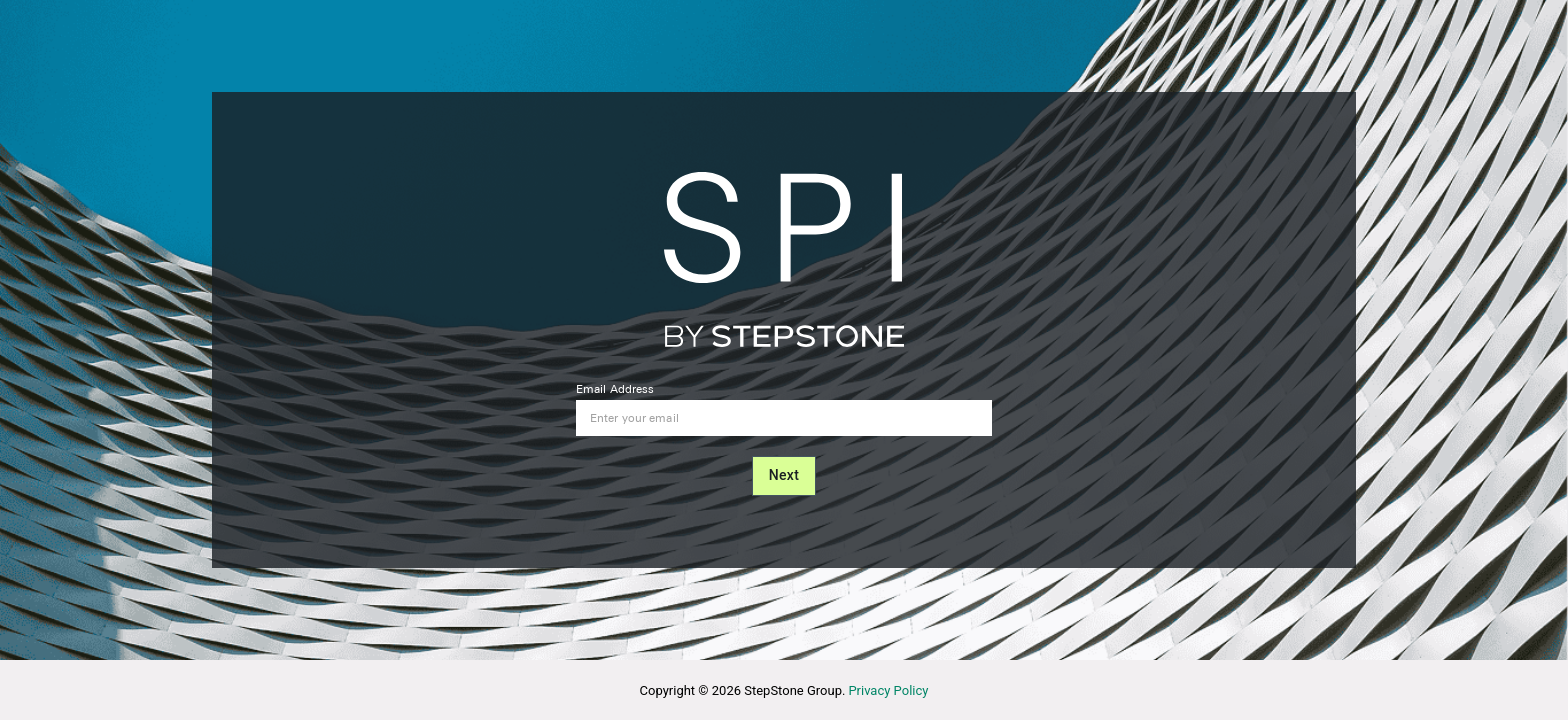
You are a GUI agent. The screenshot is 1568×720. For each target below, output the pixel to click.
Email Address (615, 389)
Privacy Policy (888, 690)
